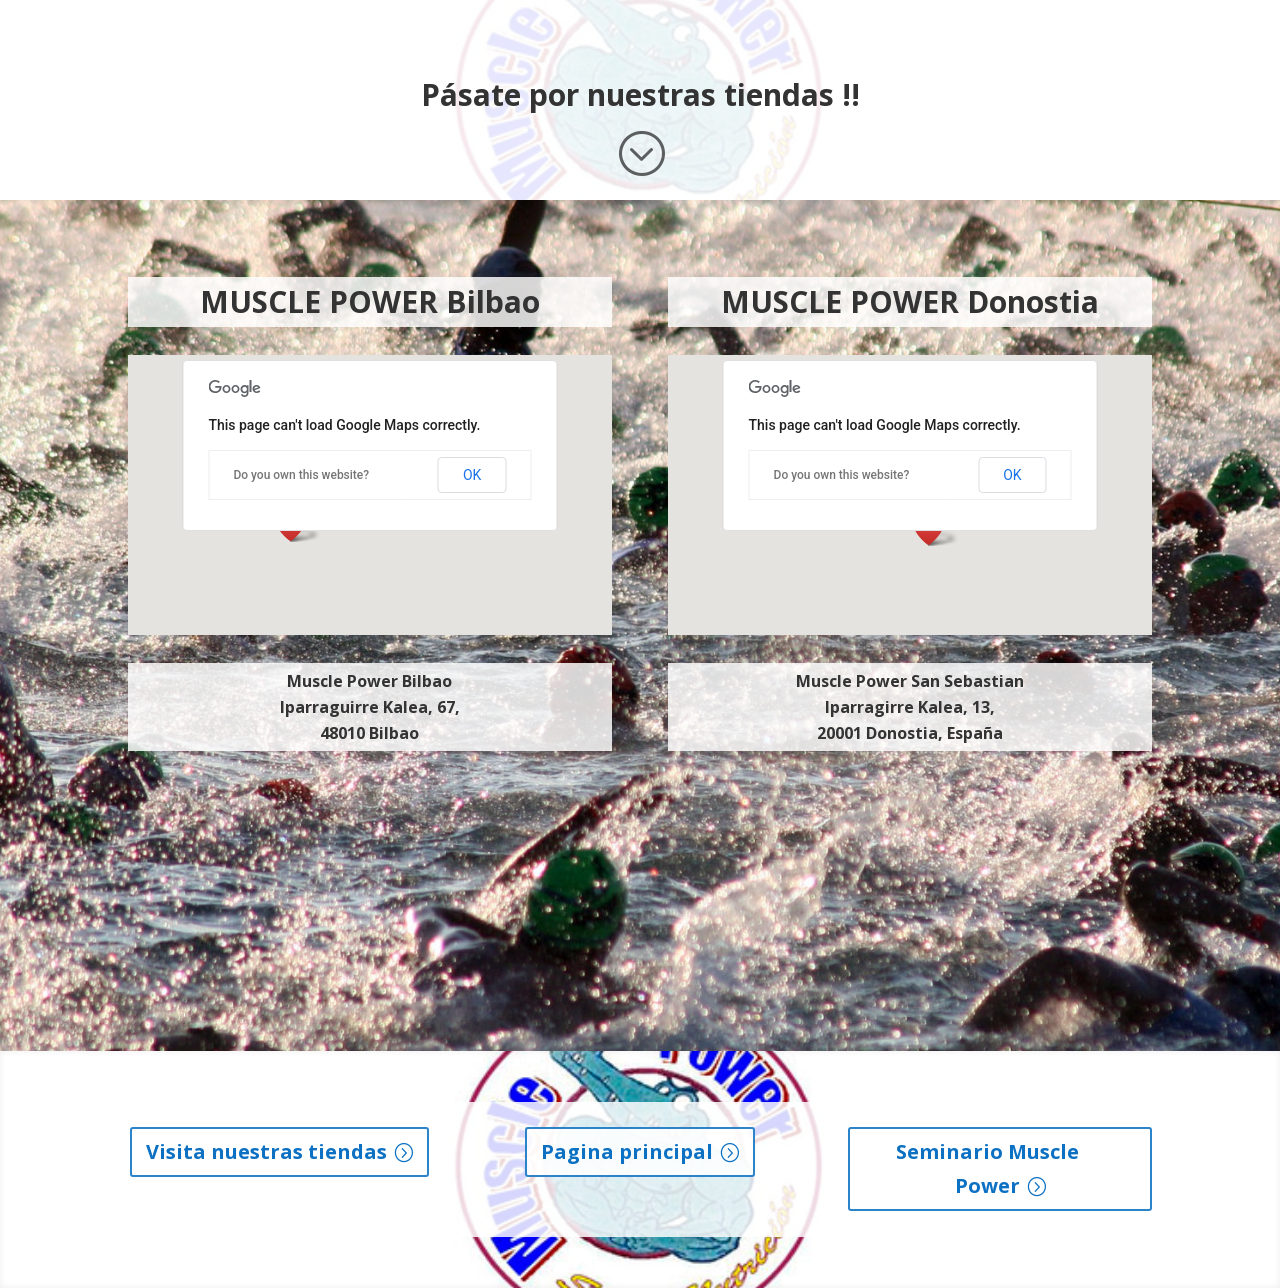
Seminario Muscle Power (987, 1168)
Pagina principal (627, 1151)
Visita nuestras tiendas (266, 1151)
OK (472, 475)
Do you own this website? (301, 475)
